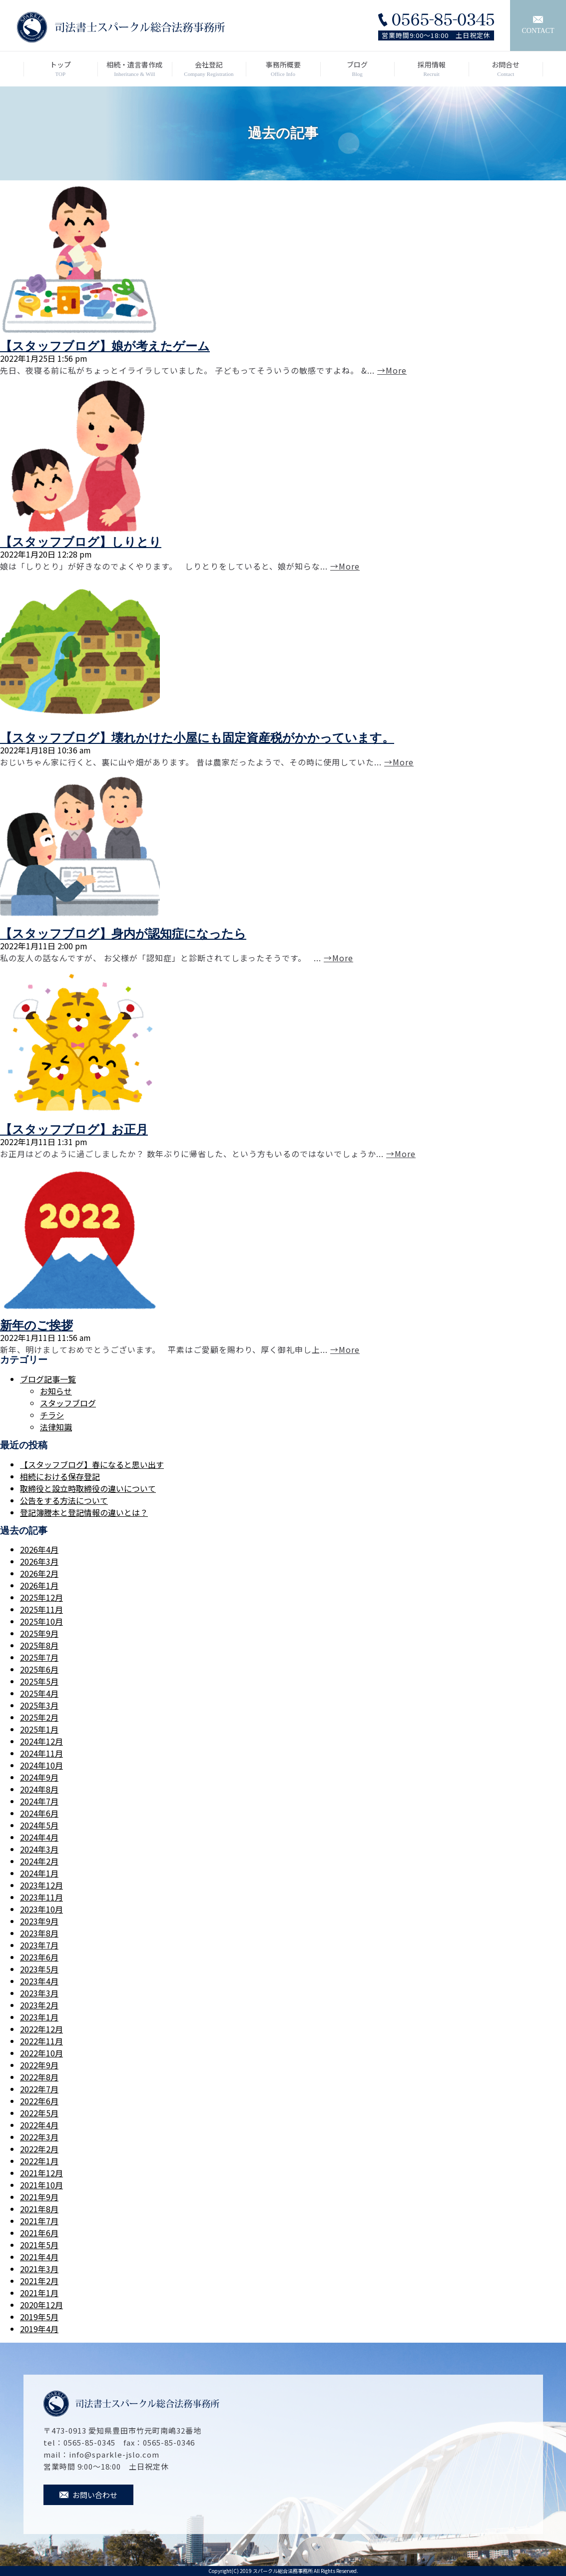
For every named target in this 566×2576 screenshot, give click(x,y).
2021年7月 (39, 2221)
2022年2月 (39, 2149)
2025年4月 (39, 1693)
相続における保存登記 (60, 1476)
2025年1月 (39, 1729)
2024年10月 (41, 1765)
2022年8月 (39, 2077)
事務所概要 (283, 68)
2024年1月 (39, 1873)
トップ (60, 68)
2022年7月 (39, 2089)
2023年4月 (39, 1981)
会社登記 (209, 68)
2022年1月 (39, 2161)
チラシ (52, 1415)
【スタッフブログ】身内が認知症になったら (123, 933)
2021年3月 (39, 2269)
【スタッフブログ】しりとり (80, 542)
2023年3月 (39, 1993)
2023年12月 (41, 1885)
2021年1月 (39, 2293)
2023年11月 (41, 1897)
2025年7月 (39, 1657)
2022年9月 (39, 2065)
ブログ (357, 68)
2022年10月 (41, 2053)
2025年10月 (41, 1621)
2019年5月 (39, 2317)
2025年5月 (39, 1681)
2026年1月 (39, 1585)
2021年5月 (39, 2245)
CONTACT (538, 25)
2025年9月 (39, 1633)
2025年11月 (41, 1609)
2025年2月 (39, 1717)
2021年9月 (39, 2197)
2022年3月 (39, 2137)
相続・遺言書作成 (134, 68)
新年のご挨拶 (36, 1325)
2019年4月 (39, 2329)
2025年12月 (41, 1597)
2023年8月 (39, 1933)
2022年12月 (41, 2029)
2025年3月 (39, 1705)
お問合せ (506, 68)
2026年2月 (39, 1573)
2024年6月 (39, 1813)
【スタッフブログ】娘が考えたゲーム (105, 346)
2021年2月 (39, 2281)
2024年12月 (41, 1741)
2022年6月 (39, 2101)
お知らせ (56, 1391)
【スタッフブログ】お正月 (74, 1129)
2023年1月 (39, 2017)
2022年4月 (39, 2125)
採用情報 (431, 68)
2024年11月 (41, 1753)
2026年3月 (39, 1561)
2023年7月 (39, 1945)
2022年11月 (41, 2041)
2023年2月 (39, 2005)
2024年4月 (39, 1837)
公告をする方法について (64, 1500)
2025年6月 (39, 1669)
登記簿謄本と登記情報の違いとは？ (84, 1512)
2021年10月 (41, 2185)
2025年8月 (39, 1645)
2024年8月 (39, 1789)
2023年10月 (41, 1909)
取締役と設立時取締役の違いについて (88, 1488)
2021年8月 (39, 2209)
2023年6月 (39, 1957)
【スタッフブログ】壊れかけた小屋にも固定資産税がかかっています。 (197, 737)
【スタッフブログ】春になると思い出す (92, 1464)
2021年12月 (41, 2173)
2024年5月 (39, 1825)
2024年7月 (39, 1801)
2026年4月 (39, 1549)
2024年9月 (39, 1777)
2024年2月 (39, 1861)
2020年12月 (41, 2305)
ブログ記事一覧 (48, 1379)
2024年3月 (39, 1849)
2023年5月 (39, 1969)
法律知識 (56, 1427)
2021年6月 (39, 2233)
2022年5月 (39, 2113)
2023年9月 (39, 1921)
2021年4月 (39, 2257)
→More (392, 370)
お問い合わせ (88, 2495)
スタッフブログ (68, 1403)
